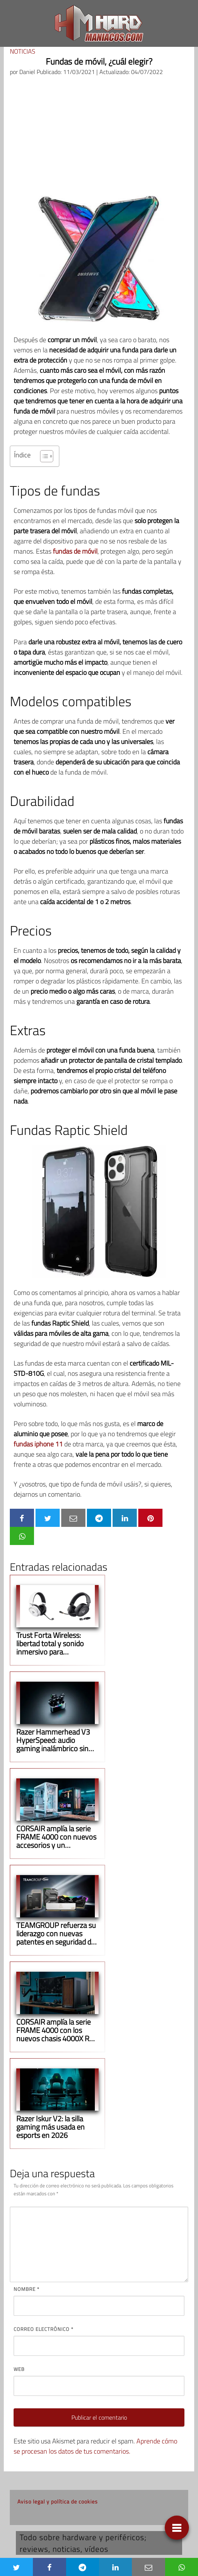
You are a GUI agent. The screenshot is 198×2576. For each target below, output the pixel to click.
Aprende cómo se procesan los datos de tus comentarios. (95, 2446)
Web (19, 2369)
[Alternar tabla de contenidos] (42, 456)
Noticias (22, 51)
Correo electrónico (43, 2329)
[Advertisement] (99, 139)
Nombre (26, 2289)
